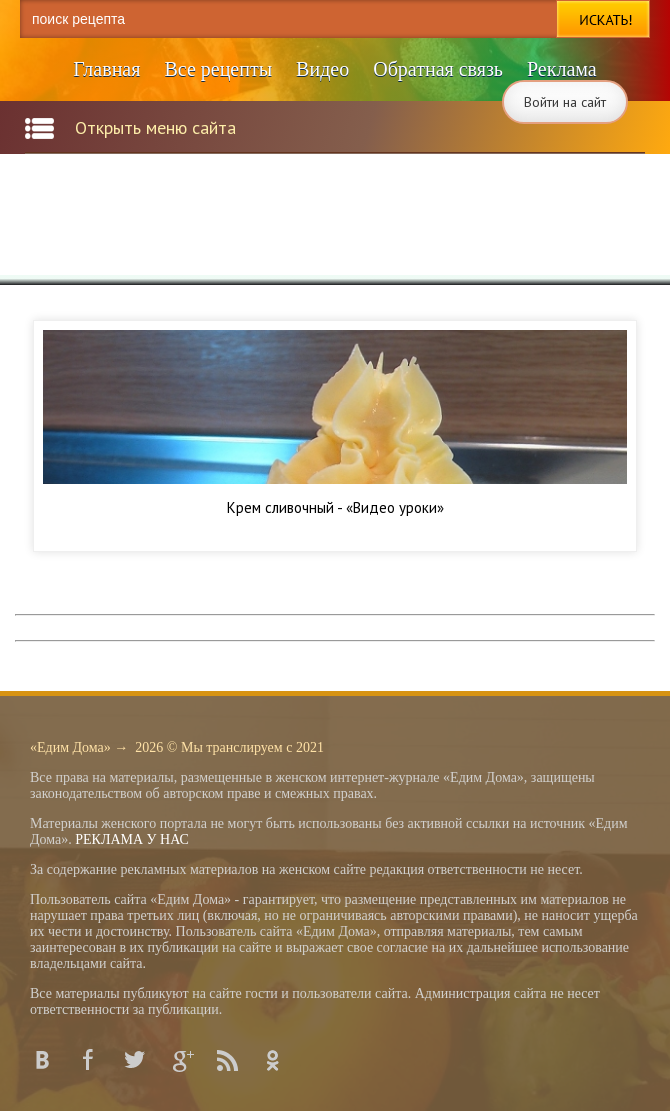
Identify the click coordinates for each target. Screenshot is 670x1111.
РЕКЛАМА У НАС (132, 839)
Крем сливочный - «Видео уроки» (335, 507)
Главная (106, 69)
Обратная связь (438, 69)
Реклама (562, 69)
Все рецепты (218, 69)
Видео (322, 69)
